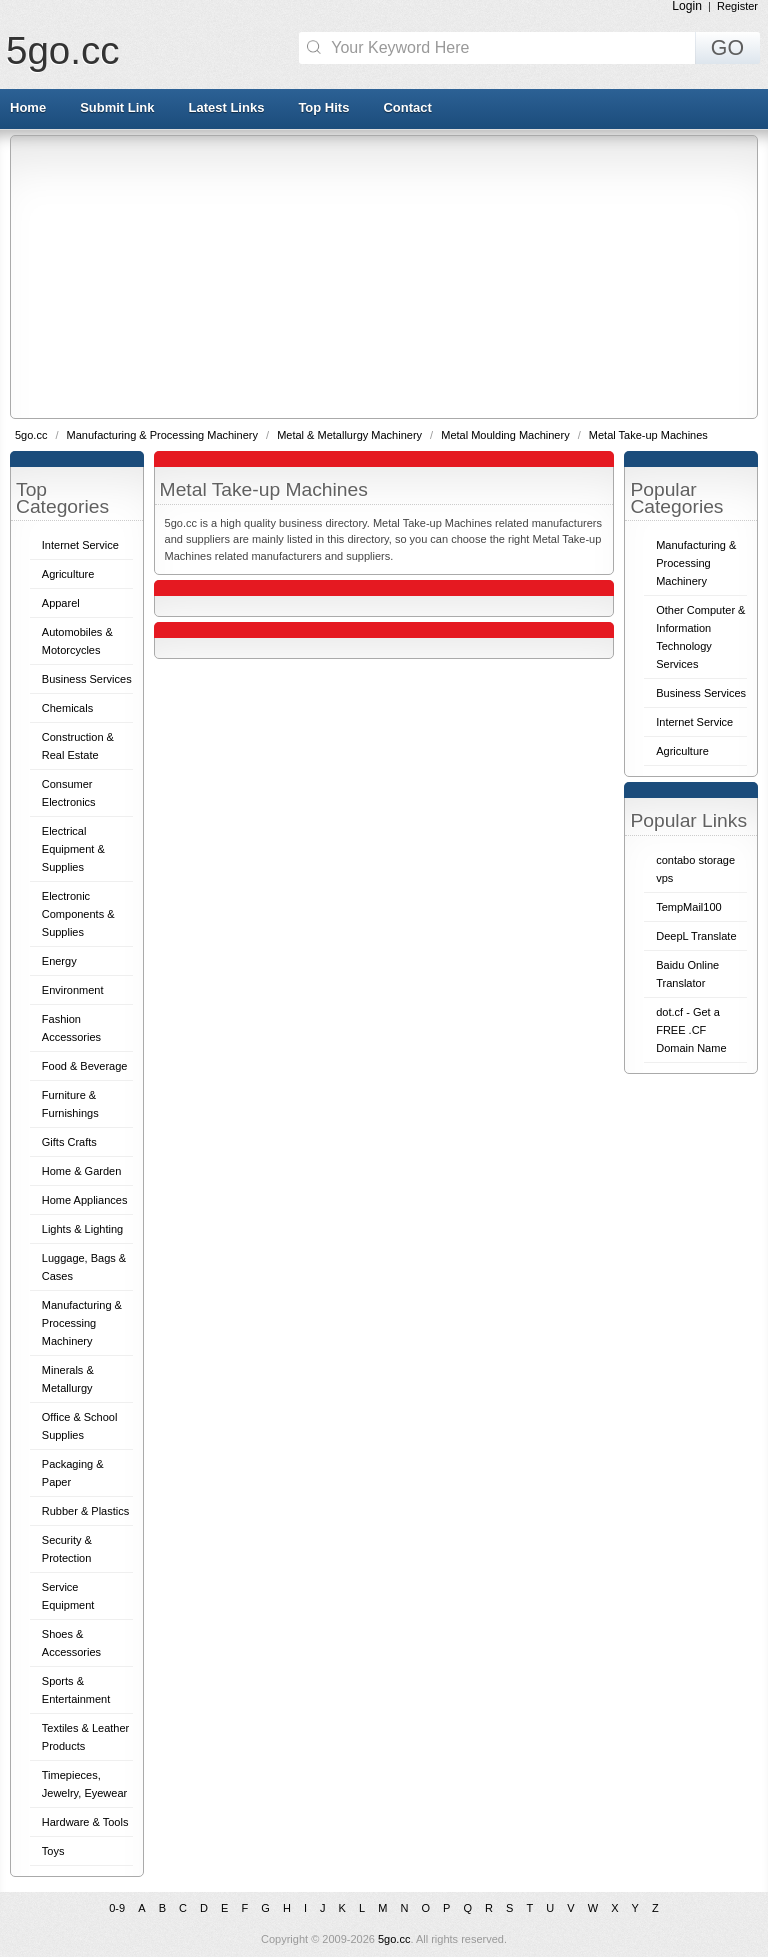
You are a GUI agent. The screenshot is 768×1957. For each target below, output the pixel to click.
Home (28, 107)
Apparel (61, 603)
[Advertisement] (389, 276)
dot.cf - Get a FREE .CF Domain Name (691, 1030)
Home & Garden (81, 1171)
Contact (407, 107)
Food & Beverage (85, 1066)
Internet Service (80, 545)
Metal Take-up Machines (648, 435)
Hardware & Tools (85, 1822)
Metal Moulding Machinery (506, 435)
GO (727, 48)
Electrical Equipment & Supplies (73, 849)
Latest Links (227, 107)
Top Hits (323, 107)
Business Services (87, 679)
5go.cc (62, 50)
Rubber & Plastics (85, 1511)
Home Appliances (85, 1200)
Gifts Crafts (69, 1142)
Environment (73, 990)
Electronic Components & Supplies (78, 914)
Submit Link (117, 107)
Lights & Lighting (82, 1229)
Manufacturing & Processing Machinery (164, 435)
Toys (53, 1851)
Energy (59, 961)
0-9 (117, 1908)
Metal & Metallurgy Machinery (351, 435)
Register (737, 6)
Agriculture (68, 574)
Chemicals (67, 708)
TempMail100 (688, 907)
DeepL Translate (696, 936)
